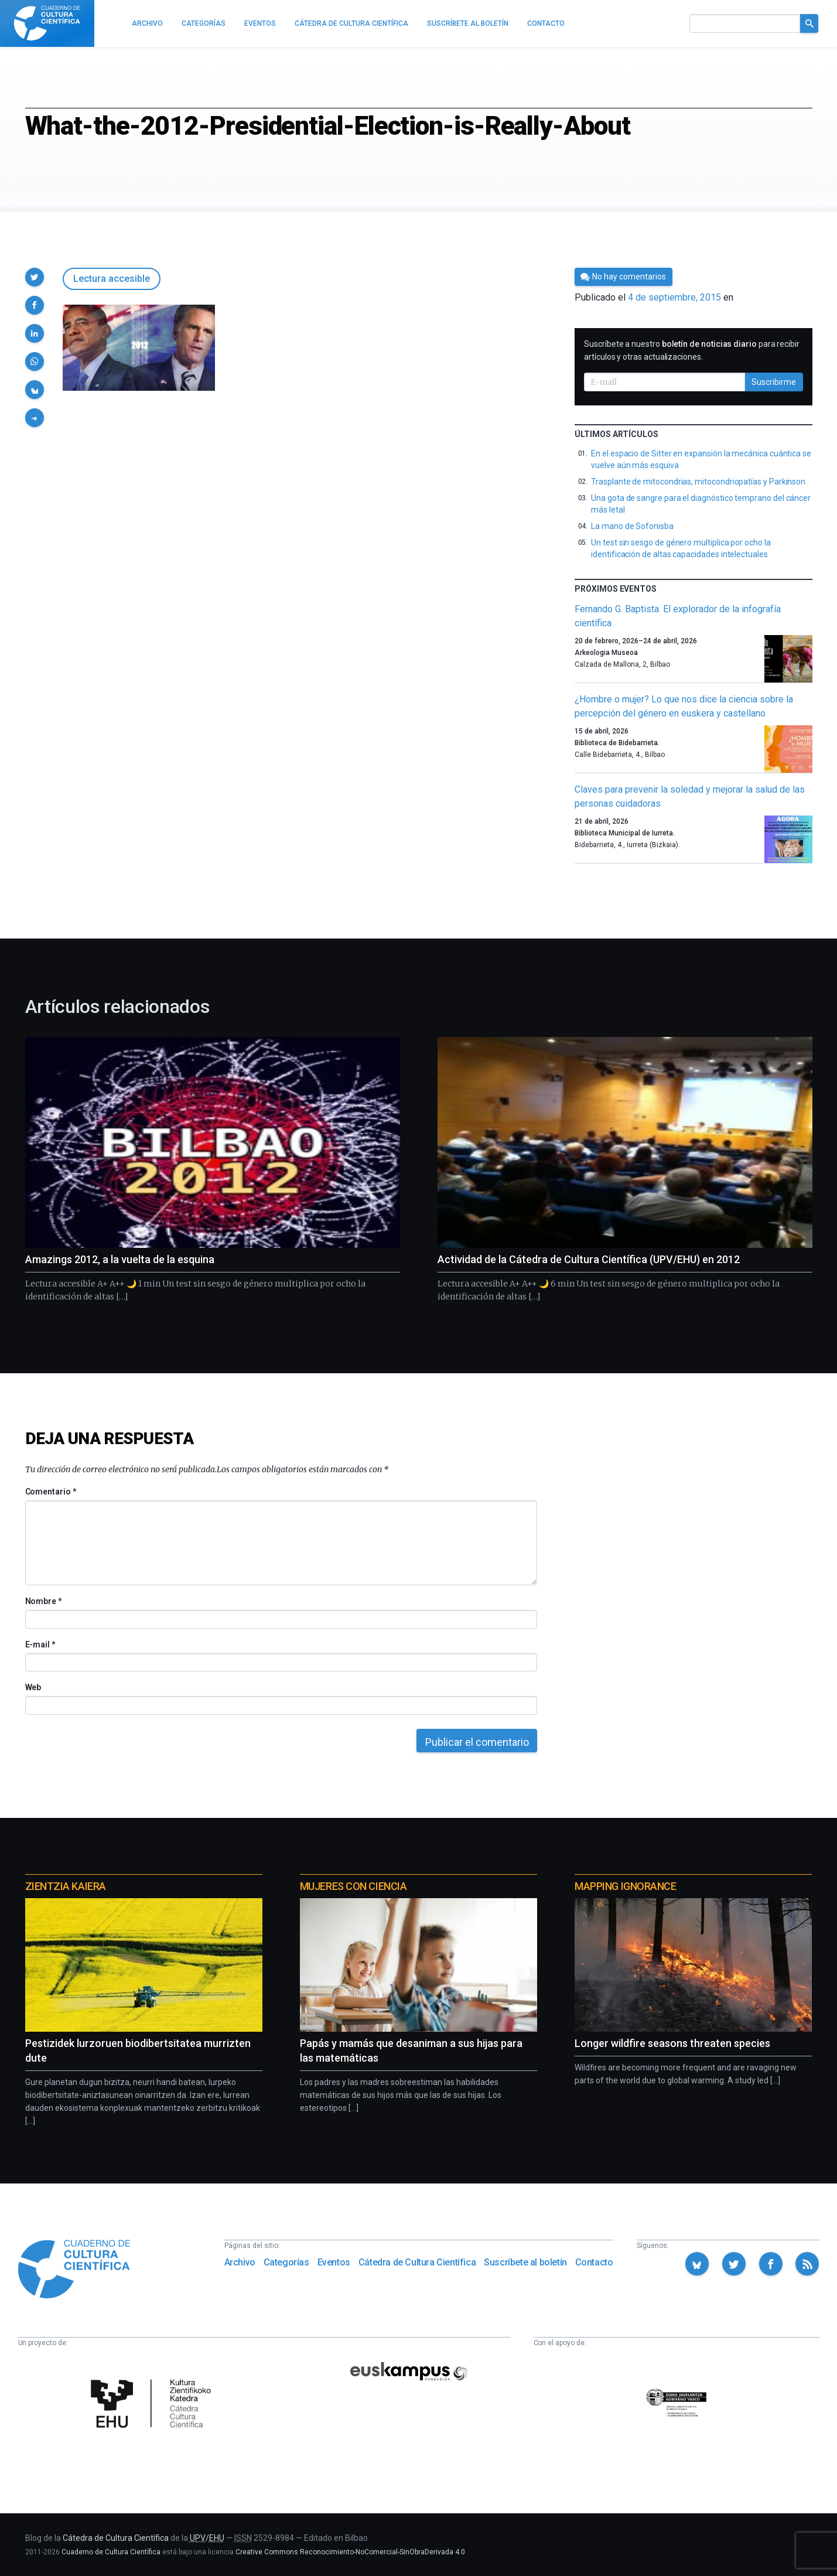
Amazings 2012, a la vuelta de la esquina (119, 1259)
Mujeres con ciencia (353, 1886)
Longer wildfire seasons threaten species (672, 2043)
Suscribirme (773, 382)
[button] (34, 277)
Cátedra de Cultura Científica (417, 2262)
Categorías (286, 2262)
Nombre (43, 1601)
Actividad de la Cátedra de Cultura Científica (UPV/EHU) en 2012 (589, 1259)
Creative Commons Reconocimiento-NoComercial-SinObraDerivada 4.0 (350, 2552)
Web (33, 1687)
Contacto (594, 2262)
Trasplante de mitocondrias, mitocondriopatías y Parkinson (698, 481)
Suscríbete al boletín (525, 2262)
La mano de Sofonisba (632, 526)
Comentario (50, 1491)
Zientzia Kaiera (65, 1886)
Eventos (333, 2262)
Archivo (239, 2262)
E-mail (40, 1644)
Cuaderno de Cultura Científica (111, 2552)
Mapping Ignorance (625, 1886)
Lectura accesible (111, 278)
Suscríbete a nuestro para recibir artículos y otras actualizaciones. (692, 350)
